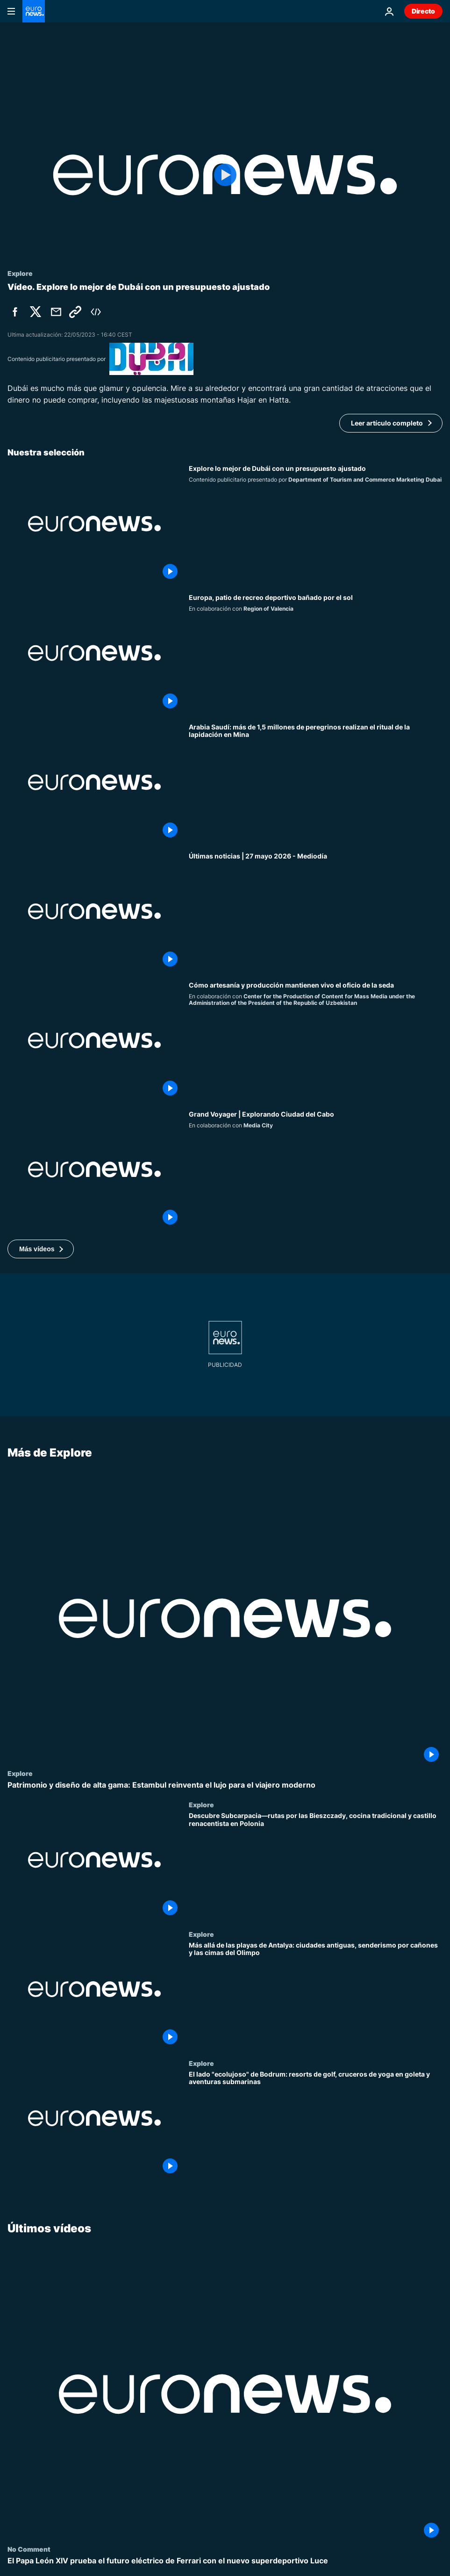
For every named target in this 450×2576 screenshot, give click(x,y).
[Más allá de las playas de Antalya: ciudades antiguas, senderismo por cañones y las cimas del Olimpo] (316, 1994)
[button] (40, 1249)
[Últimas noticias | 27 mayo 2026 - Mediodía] (316, 911)
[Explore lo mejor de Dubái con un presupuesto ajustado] (316, 524)
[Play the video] (225, 174)
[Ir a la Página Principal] (33, 11)
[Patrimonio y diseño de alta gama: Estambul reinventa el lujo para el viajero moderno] (225, 1785)
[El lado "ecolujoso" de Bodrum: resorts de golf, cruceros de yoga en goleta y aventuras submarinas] (316, 2124)
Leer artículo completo (387, 423)
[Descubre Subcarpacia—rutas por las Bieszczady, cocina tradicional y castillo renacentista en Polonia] (316, 1865)
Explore (20, 1773)
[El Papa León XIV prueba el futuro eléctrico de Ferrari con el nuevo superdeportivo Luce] (225, 2560)
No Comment (28, 2549)
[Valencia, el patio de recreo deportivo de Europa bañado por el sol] (316, 653)
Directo (423, 11)
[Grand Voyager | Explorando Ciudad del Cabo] (316, 1169)
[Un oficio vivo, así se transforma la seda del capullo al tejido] (316, 1040)
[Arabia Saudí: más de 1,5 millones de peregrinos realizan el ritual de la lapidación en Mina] (316, 782)
